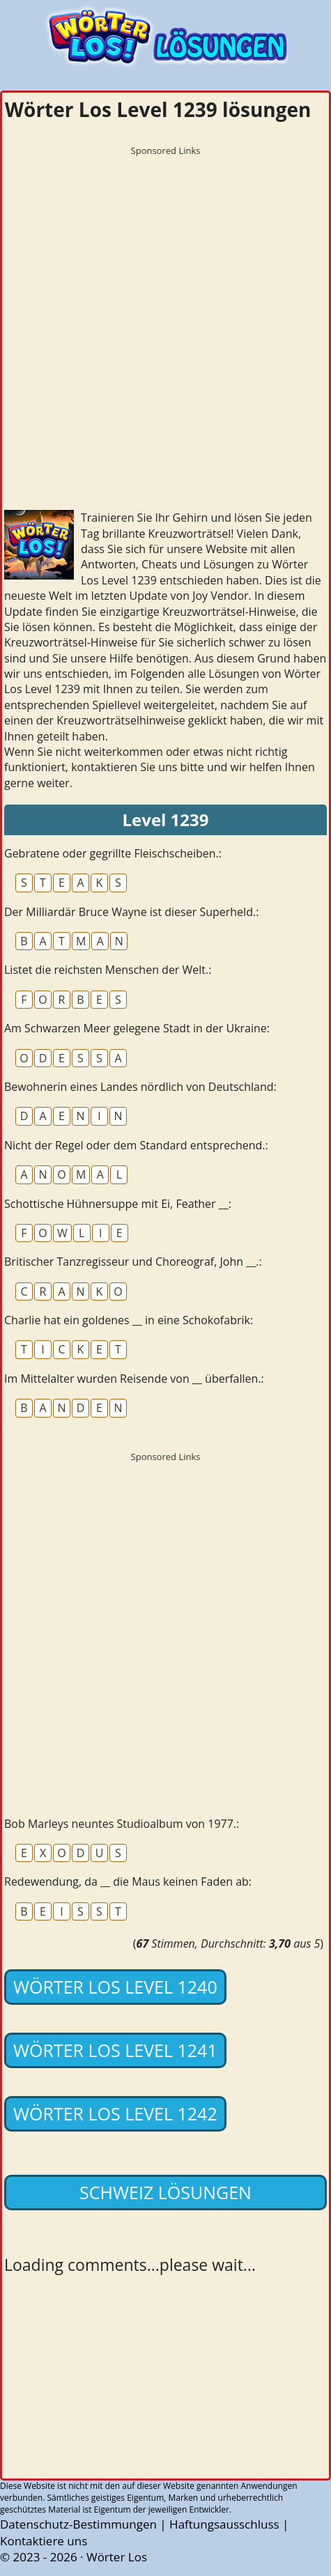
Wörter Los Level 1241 (115, 2050)
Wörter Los (116, 2557)
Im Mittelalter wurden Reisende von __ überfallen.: (134, 1378)
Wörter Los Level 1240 (115, 1987)
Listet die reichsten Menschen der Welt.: (107, 969)
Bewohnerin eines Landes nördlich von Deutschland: (140, 1086)
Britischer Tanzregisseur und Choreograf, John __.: (133, 1261)
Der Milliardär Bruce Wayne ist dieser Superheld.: (131, 912)
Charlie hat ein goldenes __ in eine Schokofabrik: (128, 1320)
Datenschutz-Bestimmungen (78, 2524)
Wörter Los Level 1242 (115, 2113)
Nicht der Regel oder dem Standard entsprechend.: (136, 1145)
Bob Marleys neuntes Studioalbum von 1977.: (121, 1823)
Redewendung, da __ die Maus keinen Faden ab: (128, 1881)
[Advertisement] (165, 327)
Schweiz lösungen (165, 2192)
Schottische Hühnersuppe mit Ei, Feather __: (117, 1203)
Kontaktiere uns (43, 2541)
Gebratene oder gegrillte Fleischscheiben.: (113, 853)
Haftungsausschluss (224, 2524)
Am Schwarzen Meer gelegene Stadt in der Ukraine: (137, 1028)
